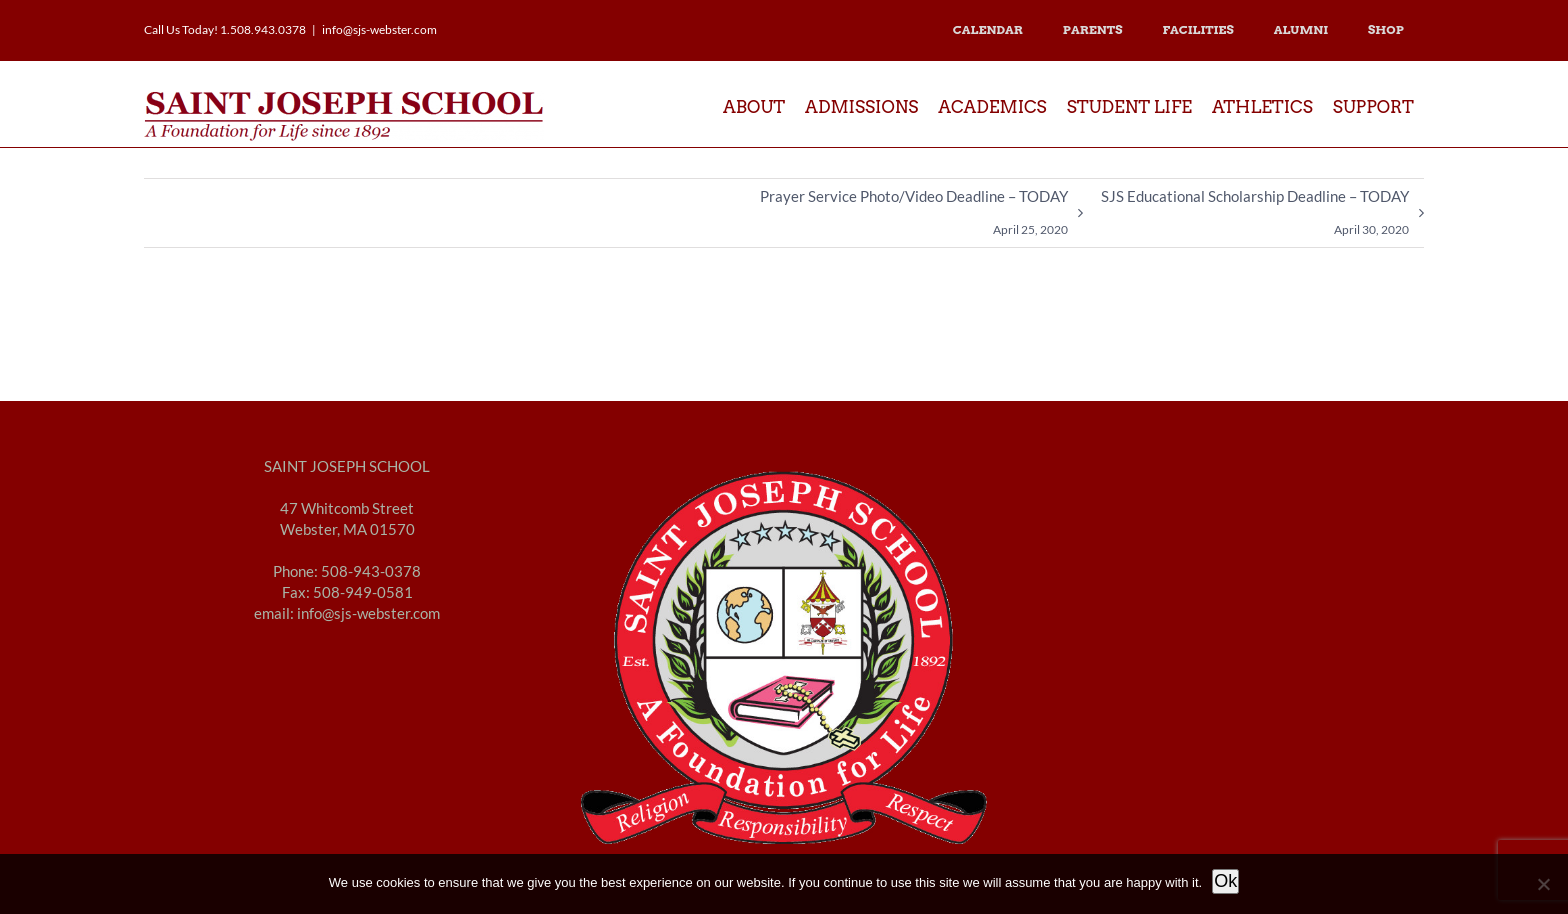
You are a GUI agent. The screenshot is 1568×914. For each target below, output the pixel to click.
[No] (1543, 884)
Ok (1225, 881)
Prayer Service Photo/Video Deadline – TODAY (914, 217)
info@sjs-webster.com (379, 29)
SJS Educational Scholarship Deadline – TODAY (1255, 217)
